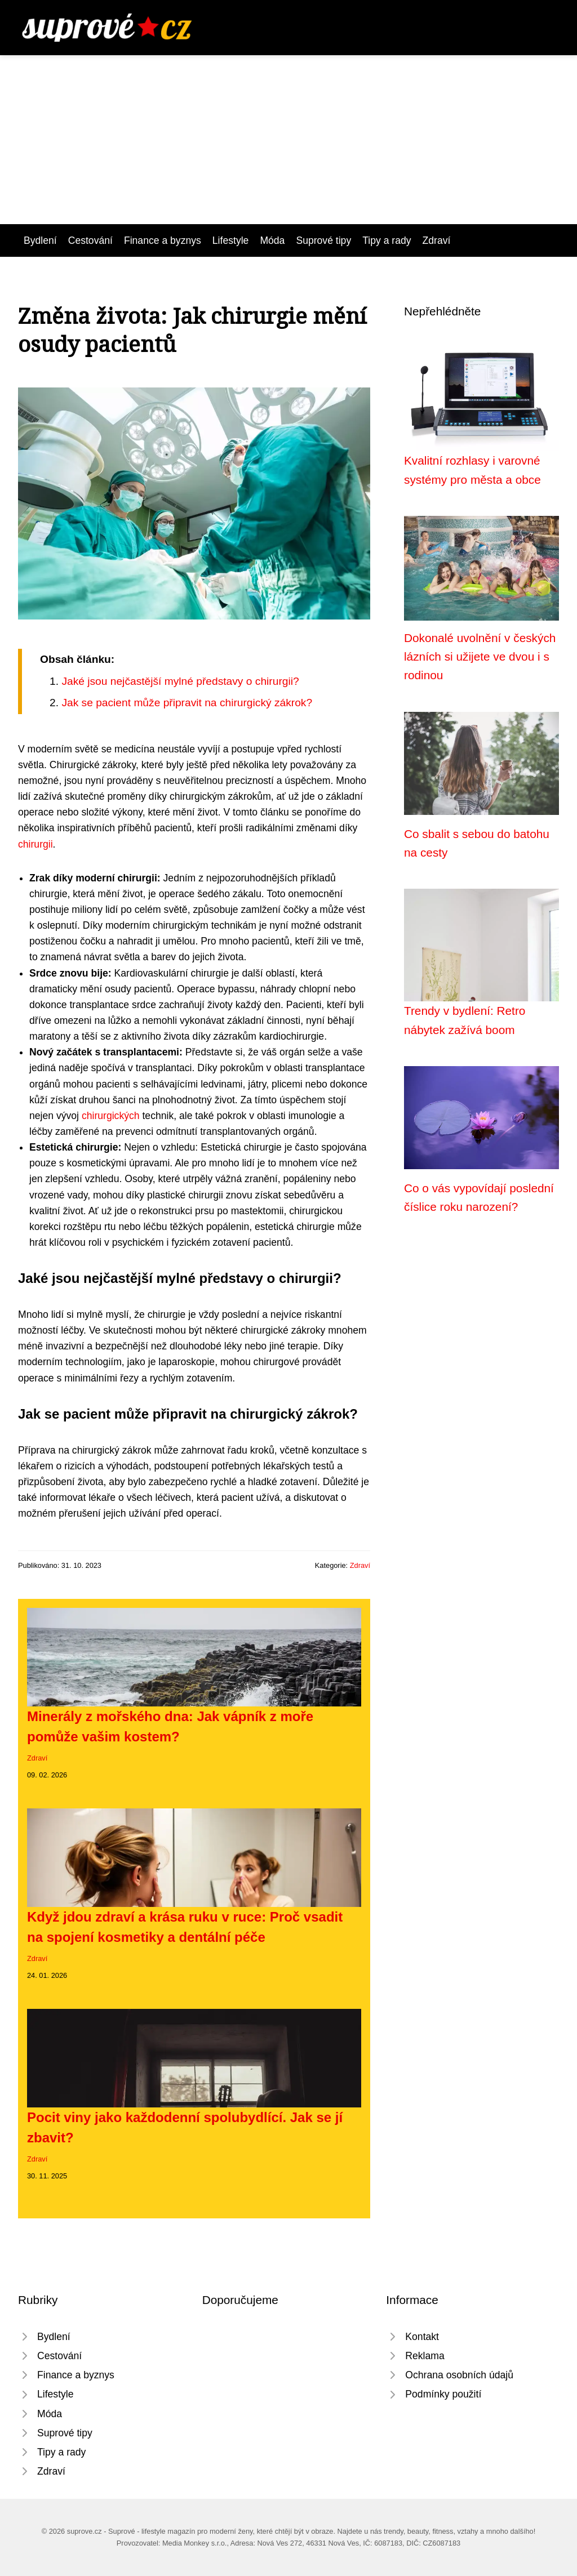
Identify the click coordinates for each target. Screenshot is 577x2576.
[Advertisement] (288, 140)
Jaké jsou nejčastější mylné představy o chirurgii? (180, 681)
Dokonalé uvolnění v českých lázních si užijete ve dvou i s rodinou (480, 656)
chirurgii (35, 844)
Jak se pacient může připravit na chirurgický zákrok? (186, 702)
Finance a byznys (162, 240)
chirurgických (111, 1115)
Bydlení (40, 240)
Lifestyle (230, 240)
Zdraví (437, 240)
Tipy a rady (386, 240)
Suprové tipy (323, 240)
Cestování (90, 240)
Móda (272, 240)
